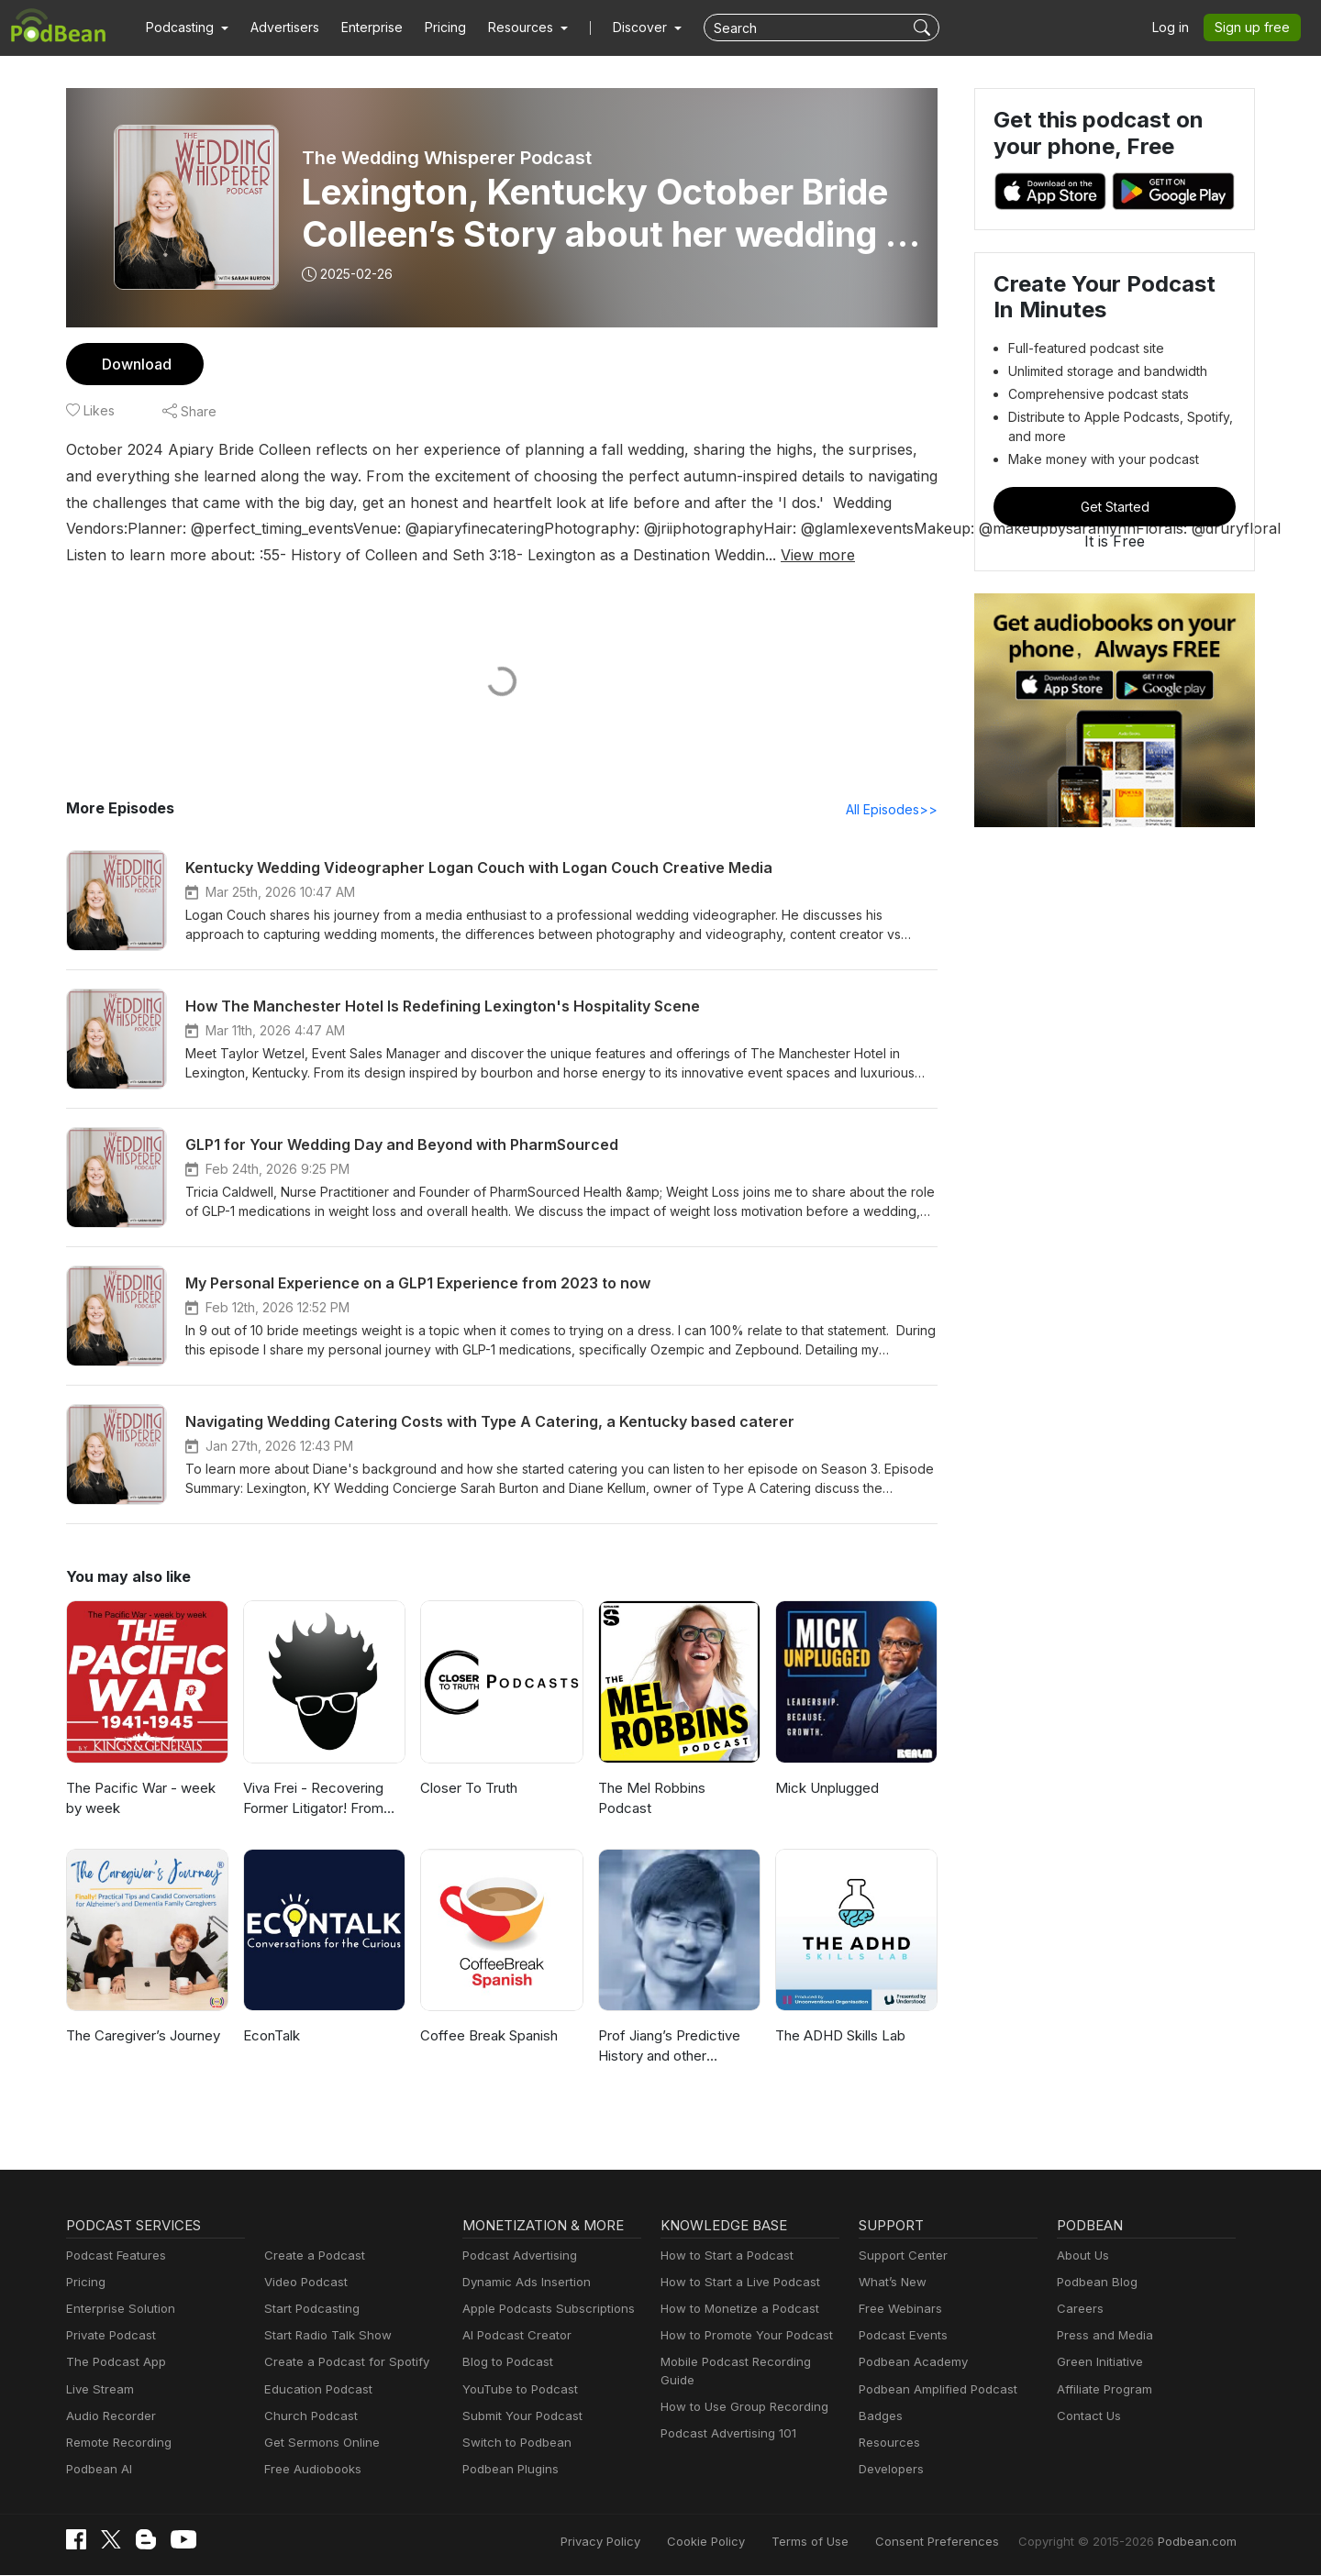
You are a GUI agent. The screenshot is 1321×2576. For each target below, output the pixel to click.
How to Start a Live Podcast (735, 2283)
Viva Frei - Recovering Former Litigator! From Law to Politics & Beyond (318, 1800)
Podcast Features (113, 2256)
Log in (1177, 27)
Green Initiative (1097, 2363)
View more (772, 554)
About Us (1081, 2256)
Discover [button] (622, 27)
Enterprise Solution (117, 2309)
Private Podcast (108, 2336)
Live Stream (98, 2390)
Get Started (1115, 506)
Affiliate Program (1101, 2390)
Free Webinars (898, 2309)
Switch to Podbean (512, 2443)
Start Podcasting (308, 2309)
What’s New (891, 2283)
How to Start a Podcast (722, 2256)
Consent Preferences (961, 2541)
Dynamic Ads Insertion (522, 2283)
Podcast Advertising (515, 2256)
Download (134, 363)
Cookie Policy (747, 2541)
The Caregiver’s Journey (141, 2036)
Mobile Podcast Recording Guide (749, 2363)
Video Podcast (303, 2283)
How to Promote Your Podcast (741, 2336)
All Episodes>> (895, 809)
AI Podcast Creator (513, 2336)
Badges (879, 2417)
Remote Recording (116, 2443)
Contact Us (1086, 2417)
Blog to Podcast (504, 2363)
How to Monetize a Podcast (734, 2309)
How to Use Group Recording (739, 2390)
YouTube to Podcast (516, 2390)
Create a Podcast (311, 2256)
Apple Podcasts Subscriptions (542, 2309)
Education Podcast (314, 2390)
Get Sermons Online (318, 2443)
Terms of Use (844, 2541)
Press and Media (1102, 2336)
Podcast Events (901, 2336)
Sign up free (1256, 27)
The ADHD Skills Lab (839, 2036)
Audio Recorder (108, 2417)
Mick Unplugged (824, 1789)
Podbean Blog (1095, 2283)
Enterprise (361, 27)
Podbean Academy (909, 2363)
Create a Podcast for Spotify (340, 2363)
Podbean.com (1200, 2541)
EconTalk (271, 2036)
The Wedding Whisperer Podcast (445, 158)
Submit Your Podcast (518, 2417)
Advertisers (278, 27)
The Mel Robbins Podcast (677, 1789)
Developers (889, 2470)
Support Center (899, 2256)
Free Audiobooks (309, 2470)
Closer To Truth (466, 1789)
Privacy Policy (647, 2541)
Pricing (432, 27)
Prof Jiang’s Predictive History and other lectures (676, 2047)
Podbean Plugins (508, 2470)
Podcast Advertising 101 (725, 2417)
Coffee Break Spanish (487, 2036)
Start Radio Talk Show (323, 2336)
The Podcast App (112, 2363)
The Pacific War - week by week (146, 1799)
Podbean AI (97, 2470)
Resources (887, 2443)
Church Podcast (307, 2417)
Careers (1078, 2309)
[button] (185, 27)
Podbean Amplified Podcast (932, 2390)
